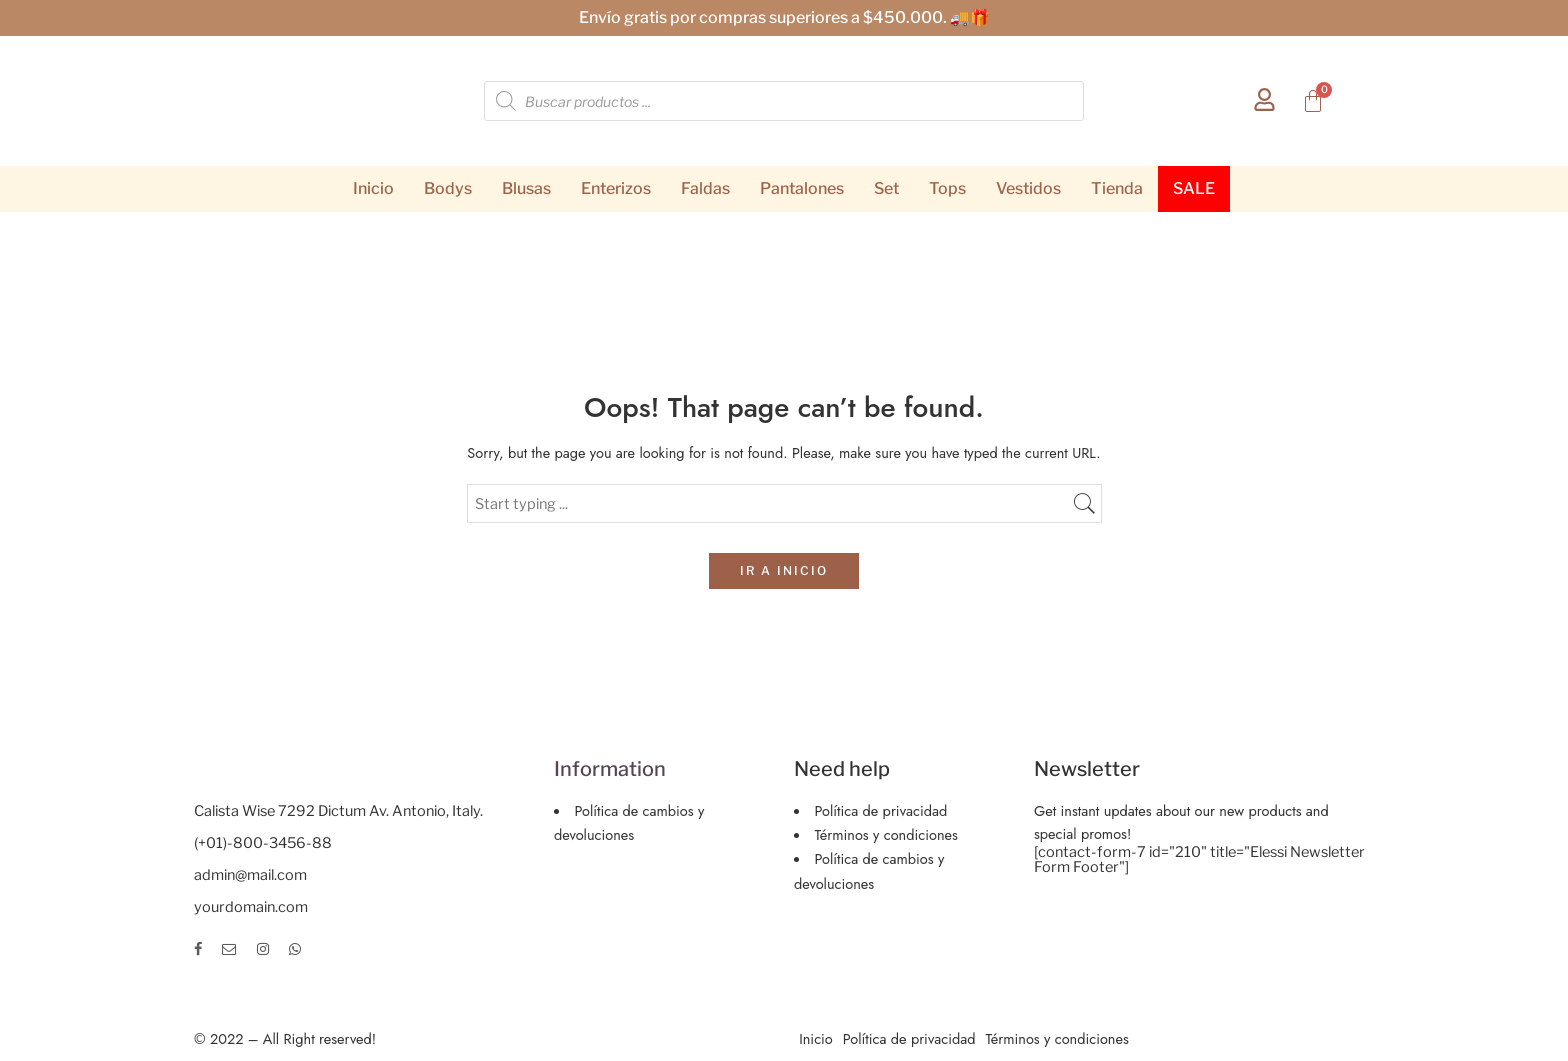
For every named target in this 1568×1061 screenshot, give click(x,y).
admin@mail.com (250, 875)
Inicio (373, 188)
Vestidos (1028, 188)
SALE (1194, 188)
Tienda (1117, 188)
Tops (947, 188)
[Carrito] (1313, 101)
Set (886, 188)
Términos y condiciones (886, 834)
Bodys (448, 188)
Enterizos (616, 188)
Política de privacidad (881, 810)
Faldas (705, 188)
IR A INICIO (784, 570)
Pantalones (802, 188)
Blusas (526, 188)
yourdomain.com (251, 907)
